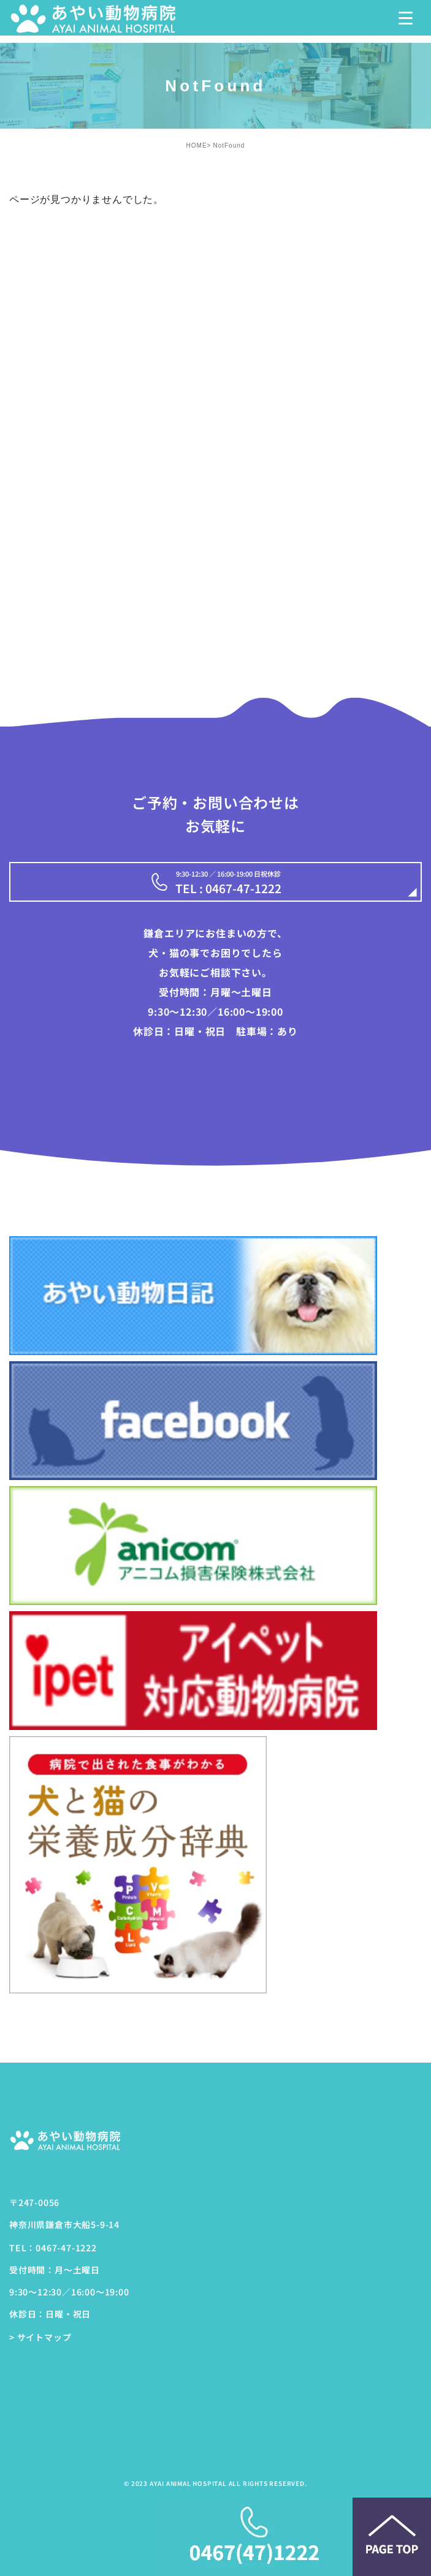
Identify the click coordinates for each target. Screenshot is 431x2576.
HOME (196, 145)
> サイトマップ (40, 2338)
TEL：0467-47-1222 (53, 2248)
